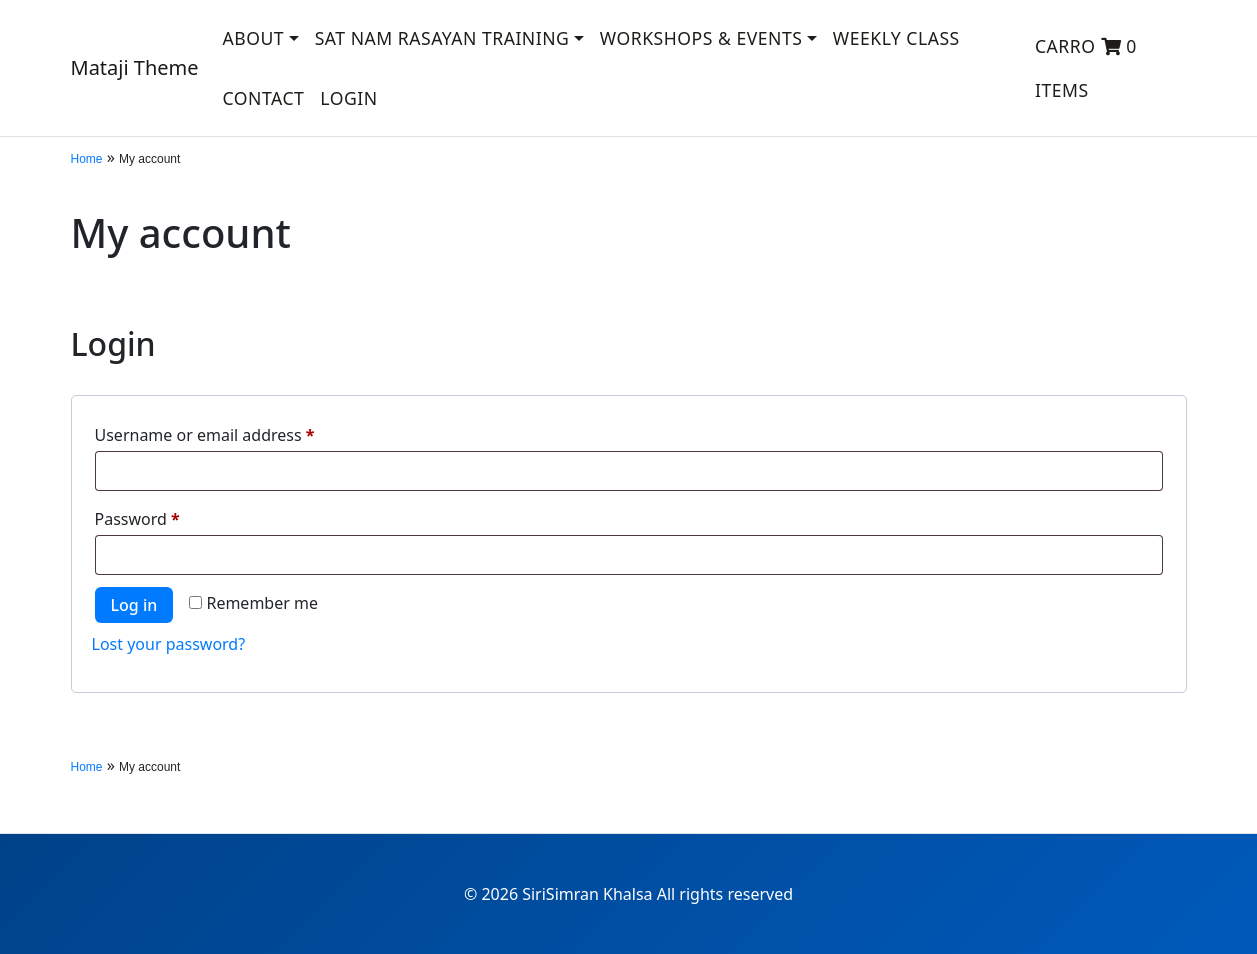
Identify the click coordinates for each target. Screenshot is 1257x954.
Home (87, 159)
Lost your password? (169, 644)
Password (171, 516)
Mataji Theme (135, 67)
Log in (134, 605)
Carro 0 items (1086, 68)
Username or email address (238, 432)
